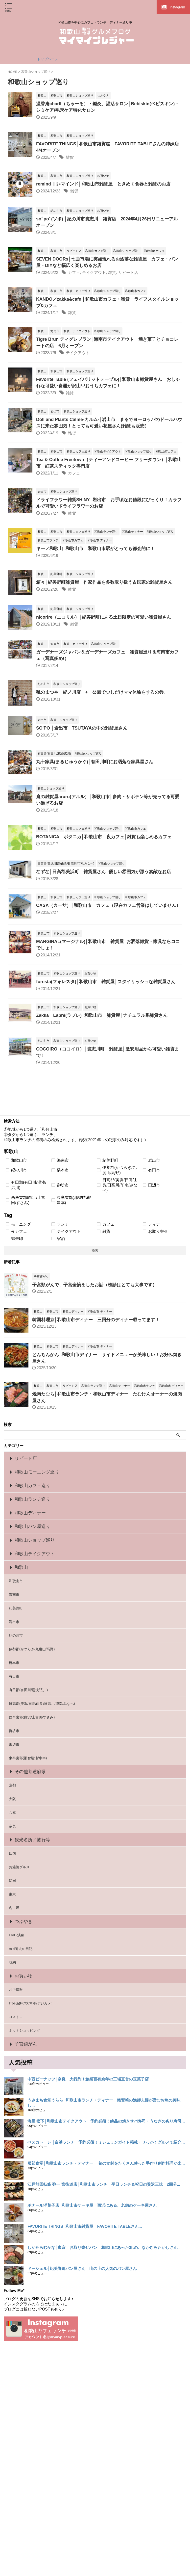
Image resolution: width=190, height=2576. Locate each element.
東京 (13, 1905)
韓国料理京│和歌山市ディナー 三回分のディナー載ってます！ (96, 1319)
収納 (13, 1975)
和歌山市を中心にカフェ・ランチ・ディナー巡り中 (95, 2541)
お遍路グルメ (21, 1876)
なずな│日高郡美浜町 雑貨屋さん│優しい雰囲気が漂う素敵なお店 (103, 871)
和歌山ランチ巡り (32, 1499)
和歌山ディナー (30, 1512)
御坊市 (15, 1736)
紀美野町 (17, 1609)
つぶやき (23, 1932)
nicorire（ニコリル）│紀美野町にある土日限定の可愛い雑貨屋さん (103, 617)
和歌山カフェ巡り (32, 1485)
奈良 (13, 1835)
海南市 (15, 1595)
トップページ (47, 59)
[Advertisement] (41, 2438)
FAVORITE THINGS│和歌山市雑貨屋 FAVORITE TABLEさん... (84, 2241)
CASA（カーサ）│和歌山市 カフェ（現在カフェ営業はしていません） (108, 905)
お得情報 (17, 2002)
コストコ (17, 2031)
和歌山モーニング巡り (37, 1472)
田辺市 (15, 1750)
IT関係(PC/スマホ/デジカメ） (35, 2017)
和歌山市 (17, 1581)
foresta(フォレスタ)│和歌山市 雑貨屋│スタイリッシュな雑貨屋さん (105, 981)
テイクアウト (94, 272)
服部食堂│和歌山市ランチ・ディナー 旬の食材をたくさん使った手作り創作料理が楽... (106, 2178)
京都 (13, 1792)
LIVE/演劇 (17, 1947)
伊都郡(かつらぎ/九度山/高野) (35, 1652)
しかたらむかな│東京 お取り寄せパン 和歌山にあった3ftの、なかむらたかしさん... (104, 2262)
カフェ (74, 272)
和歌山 (21, 1567)
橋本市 (15, 1666)
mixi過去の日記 (22, 1961)
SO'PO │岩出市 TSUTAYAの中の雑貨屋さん (81, 728)
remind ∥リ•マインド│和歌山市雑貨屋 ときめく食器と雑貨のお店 (103, 184)
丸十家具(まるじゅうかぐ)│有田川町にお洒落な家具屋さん (94, 761)
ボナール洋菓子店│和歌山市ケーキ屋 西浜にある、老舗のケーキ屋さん (92, 2220)
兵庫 (13, 1820)
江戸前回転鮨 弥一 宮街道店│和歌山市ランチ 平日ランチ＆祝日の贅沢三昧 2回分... (103, 2199)
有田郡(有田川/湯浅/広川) (31, 1694)
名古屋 (15, 1919)
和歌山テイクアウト (35, 1553)
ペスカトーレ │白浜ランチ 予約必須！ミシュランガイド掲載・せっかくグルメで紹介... (106, 2157)
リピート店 (128, 272)
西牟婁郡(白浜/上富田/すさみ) (35, 1722)
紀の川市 (17, 1637)
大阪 (13, 1806)
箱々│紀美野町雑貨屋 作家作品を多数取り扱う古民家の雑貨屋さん (104, 582)
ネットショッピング (27, 2045)
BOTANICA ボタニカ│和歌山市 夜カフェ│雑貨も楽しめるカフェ (104, 836)
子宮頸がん (26, 2058)
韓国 (13, 1891)
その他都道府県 (30, 1778)
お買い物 (23, 1988)
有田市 (15, 1680)
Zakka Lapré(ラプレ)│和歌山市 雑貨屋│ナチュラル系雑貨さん (101, 1015)
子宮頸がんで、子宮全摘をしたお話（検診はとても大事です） (94, 1284)
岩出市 (15, 1623)
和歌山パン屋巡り (32, 1526)
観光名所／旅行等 (32, 1848)
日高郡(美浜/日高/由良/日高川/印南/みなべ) (46, 1708)
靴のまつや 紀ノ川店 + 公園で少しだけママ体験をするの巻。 (102, 692)
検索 (95, 1250)
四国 (13, 1862)
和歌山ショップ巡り (35, 1540)
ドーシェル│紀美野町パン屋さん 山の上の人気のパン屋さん (82, 2283)
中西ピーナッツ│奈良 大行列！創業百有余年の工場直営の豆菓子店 (88, 2094)
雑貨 (70, 157)
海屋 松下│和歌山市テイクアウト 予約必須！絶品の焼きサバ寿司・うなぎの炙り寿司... (106, 2136)
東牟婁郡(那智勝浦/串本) (30, 1764)
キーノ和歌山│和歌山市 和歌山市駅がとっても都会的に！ (95, 548)
